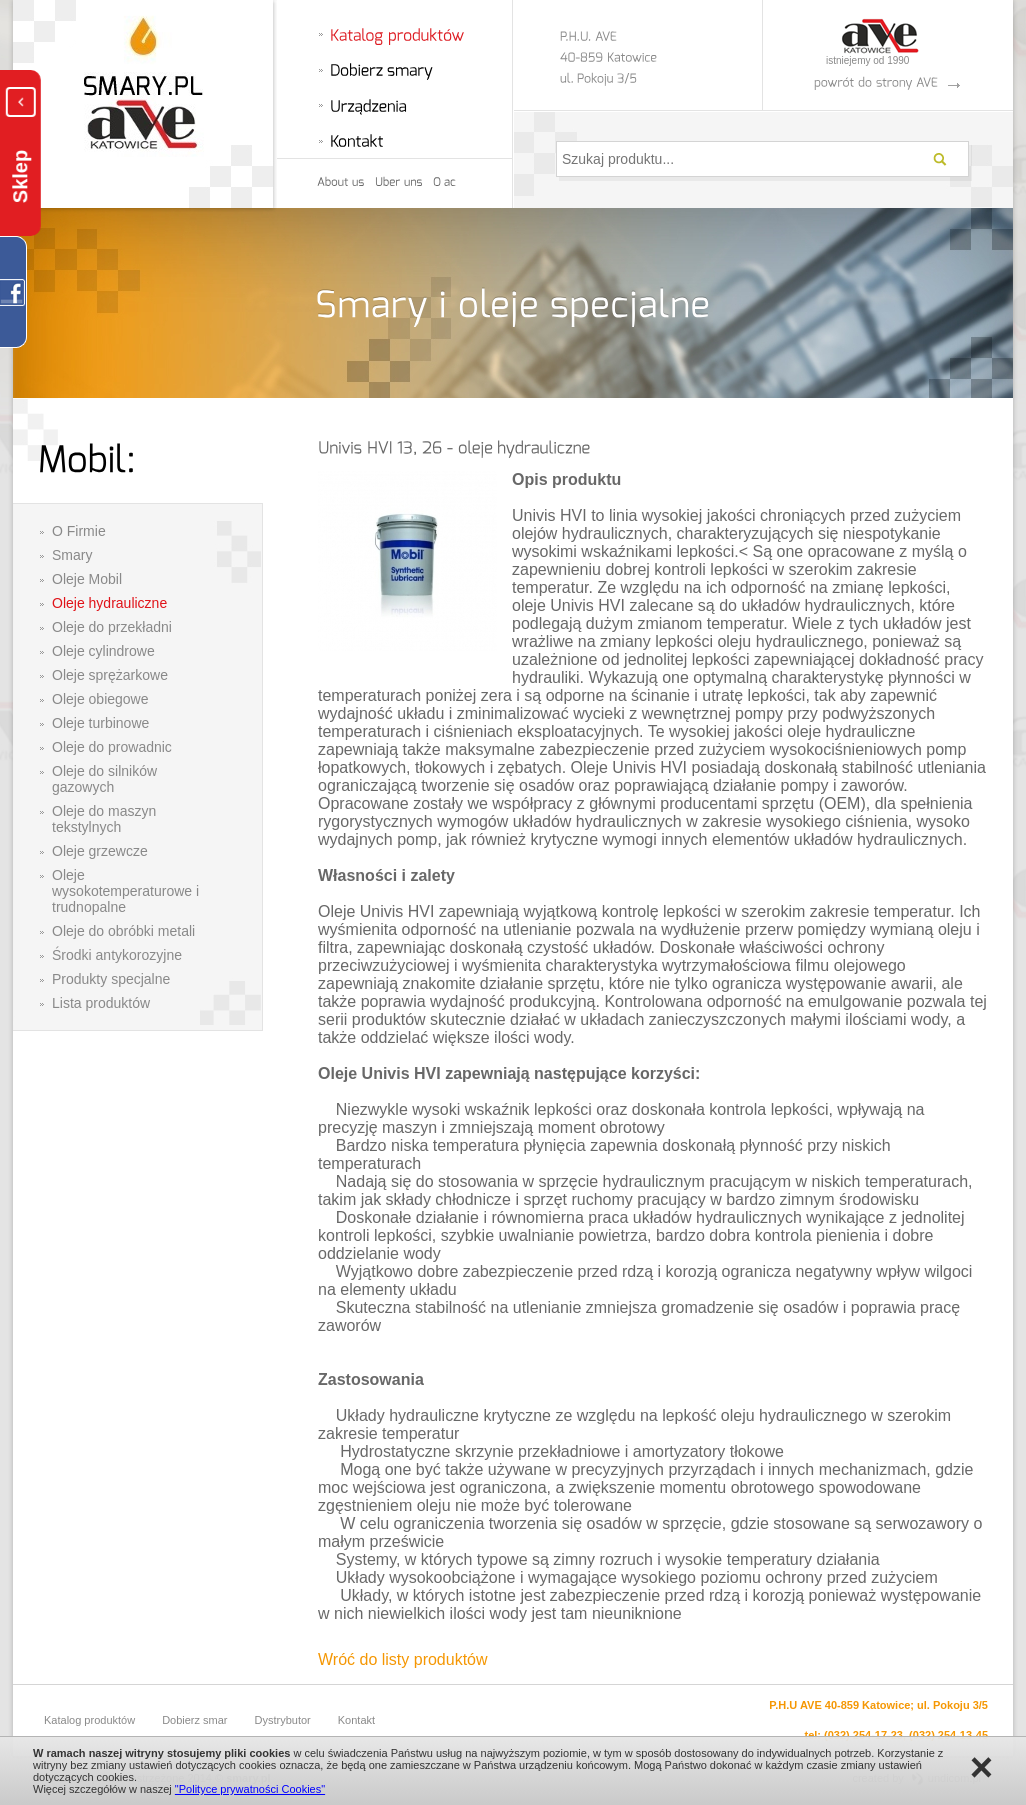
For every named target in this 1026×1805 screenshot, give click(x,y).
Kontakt (356, 1720)
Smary (72, 555)
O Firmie (79, 531)
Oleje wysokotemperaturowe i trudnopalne (125, 891)
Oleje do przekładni (112, 627)
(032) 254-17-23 (863, 1735)
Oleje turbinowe (100, 723)
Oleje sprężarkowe (110, 675)
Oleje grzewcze (100, 851)
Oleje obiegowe (100, 699)
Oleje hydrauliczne (109, 603)
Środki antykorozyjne (117, 955)
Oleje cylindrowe (103, 651)
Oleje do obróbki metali (123, 931)
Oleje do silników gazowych (104, 779)
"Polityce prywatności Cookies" (250, 1789)
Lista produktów (101, 1003)
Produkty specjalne (111, 979)
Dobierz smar (194, 1720)
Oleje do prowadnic (112, 747)
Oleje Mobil (87, 579)
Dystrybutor (283, 1720)
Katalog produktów (89, 1720)
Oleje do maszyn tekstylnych (104, 819)
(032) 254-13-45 (948, 1735)
